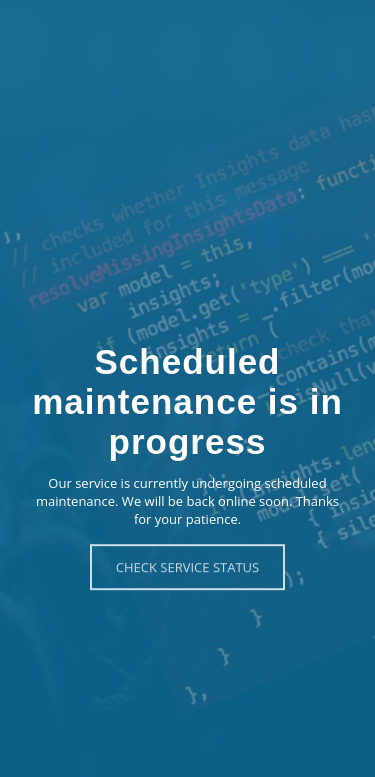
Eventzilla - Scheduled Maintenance (187, 28)
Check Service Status (187, 567)
